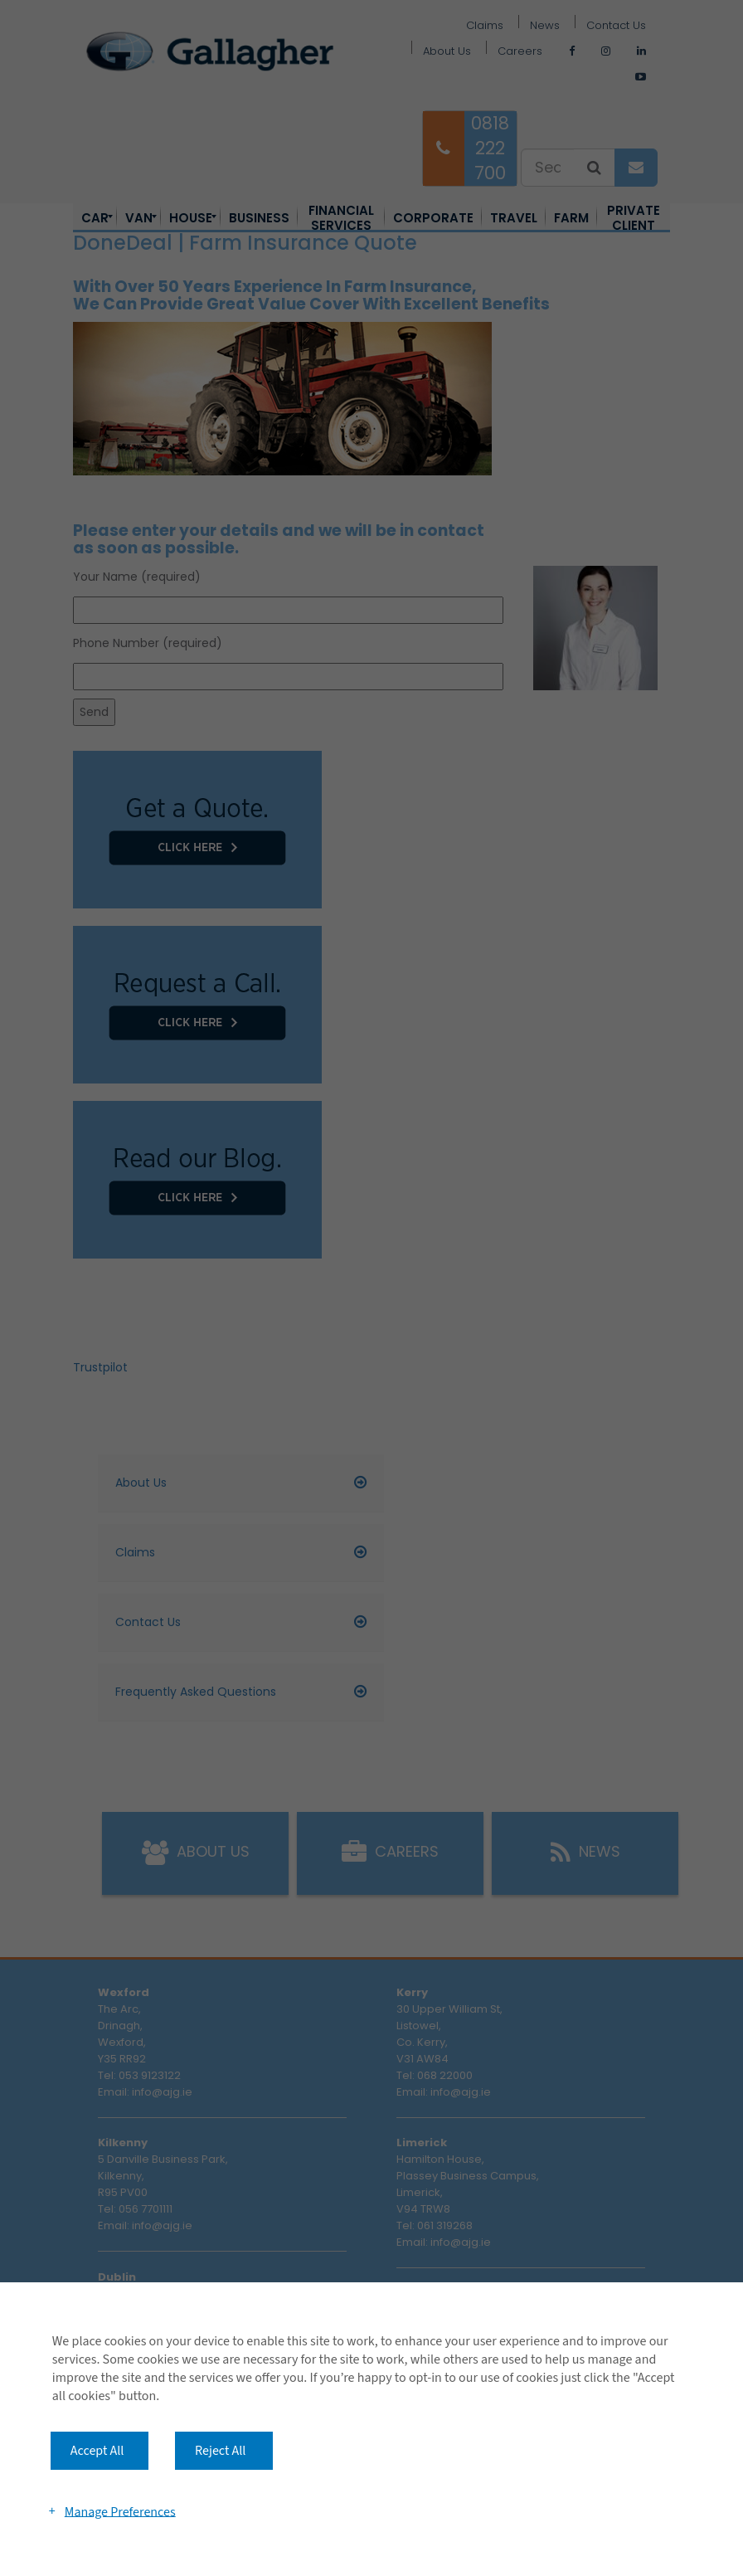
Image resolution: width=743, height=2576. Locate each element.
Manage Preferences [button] (120, 2511)
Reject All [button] (220, 2451)
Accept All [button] (97, 2451)
